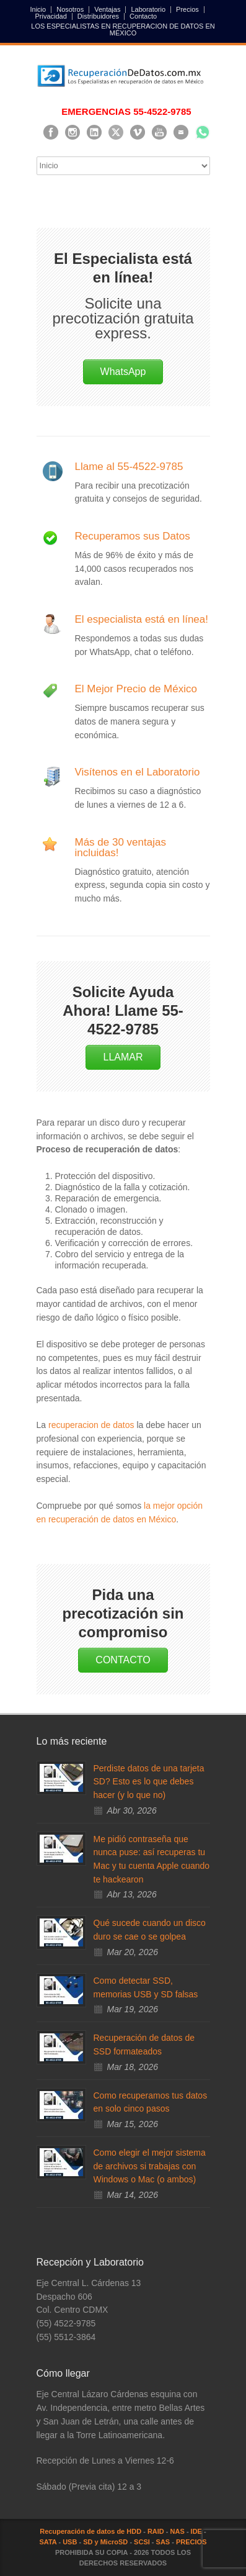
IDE (196, 2531)
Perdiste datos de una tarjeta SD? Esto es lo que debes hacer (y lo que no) (149, 1781)
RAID (155, 2531)
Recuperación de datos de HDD (90, 2531)
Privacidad (51, 16)
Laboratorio (148, 9)
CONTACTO (122, 1660)
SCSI (142, 2542)
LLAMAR (123, 1057)
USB (70, 2542)
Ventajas (107, 9)
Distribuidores (98, 16)
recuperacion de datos (91, 1425)
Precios (187, 9)
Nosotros (70, 9)
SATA (47, 2542)
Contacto (143, 16)
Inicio (38, 9)
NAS (177, 2531)
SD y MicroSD (105, 2542)
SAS (163, 2542)
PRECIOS (191, 2542)
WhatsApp (123, 371)
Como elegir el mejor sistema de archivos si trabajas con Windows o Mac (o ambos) (150, 2166)
